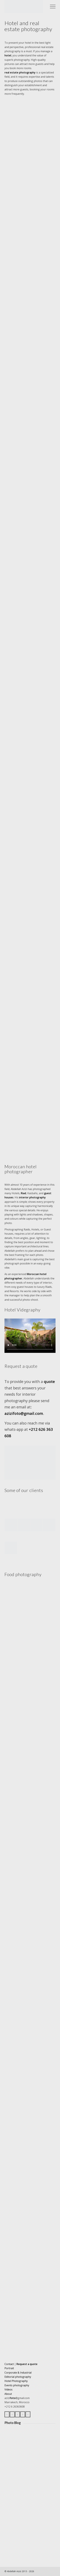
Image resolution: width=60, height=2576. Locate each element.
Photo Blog (12, 2423)
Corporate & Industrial (18, 2372)
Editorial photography (17, 2377)
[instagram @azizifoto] (6, 2414)
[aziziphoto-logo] (24, 6)
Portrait (9, 2368)
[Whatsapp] (27, 2414)
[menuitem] (51, 6)
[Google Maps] (22, 2414)
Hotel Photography (16, 2381)
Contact (9, 2364)
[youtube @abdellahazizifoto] (17, 2414)
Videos (8, 2389)
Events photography (16, 2385)
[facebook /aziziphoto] (12, 2414)
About (8, 2394)
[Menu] (51, 6)
